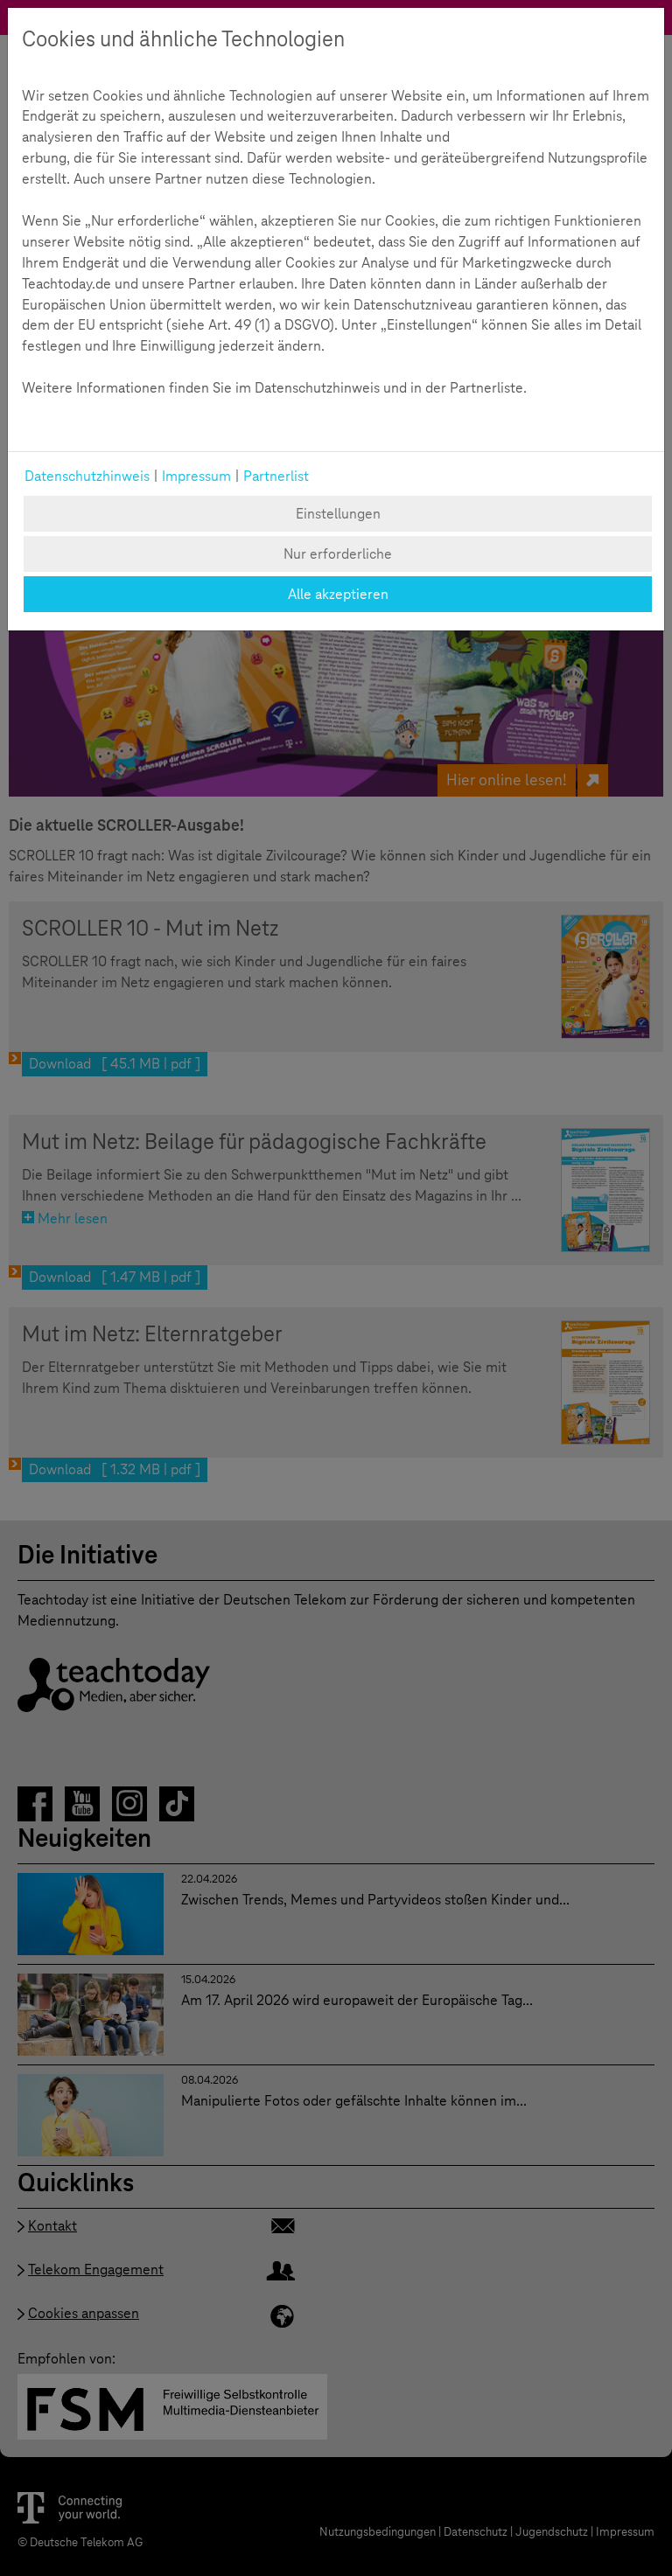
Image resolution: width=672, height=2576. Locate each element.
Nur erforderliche (338, 554)
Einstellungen (338, 514)
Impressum (196, 476)
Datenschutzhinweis (87, 476)
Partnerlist (276, 476)
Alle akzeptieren (338, 594)
